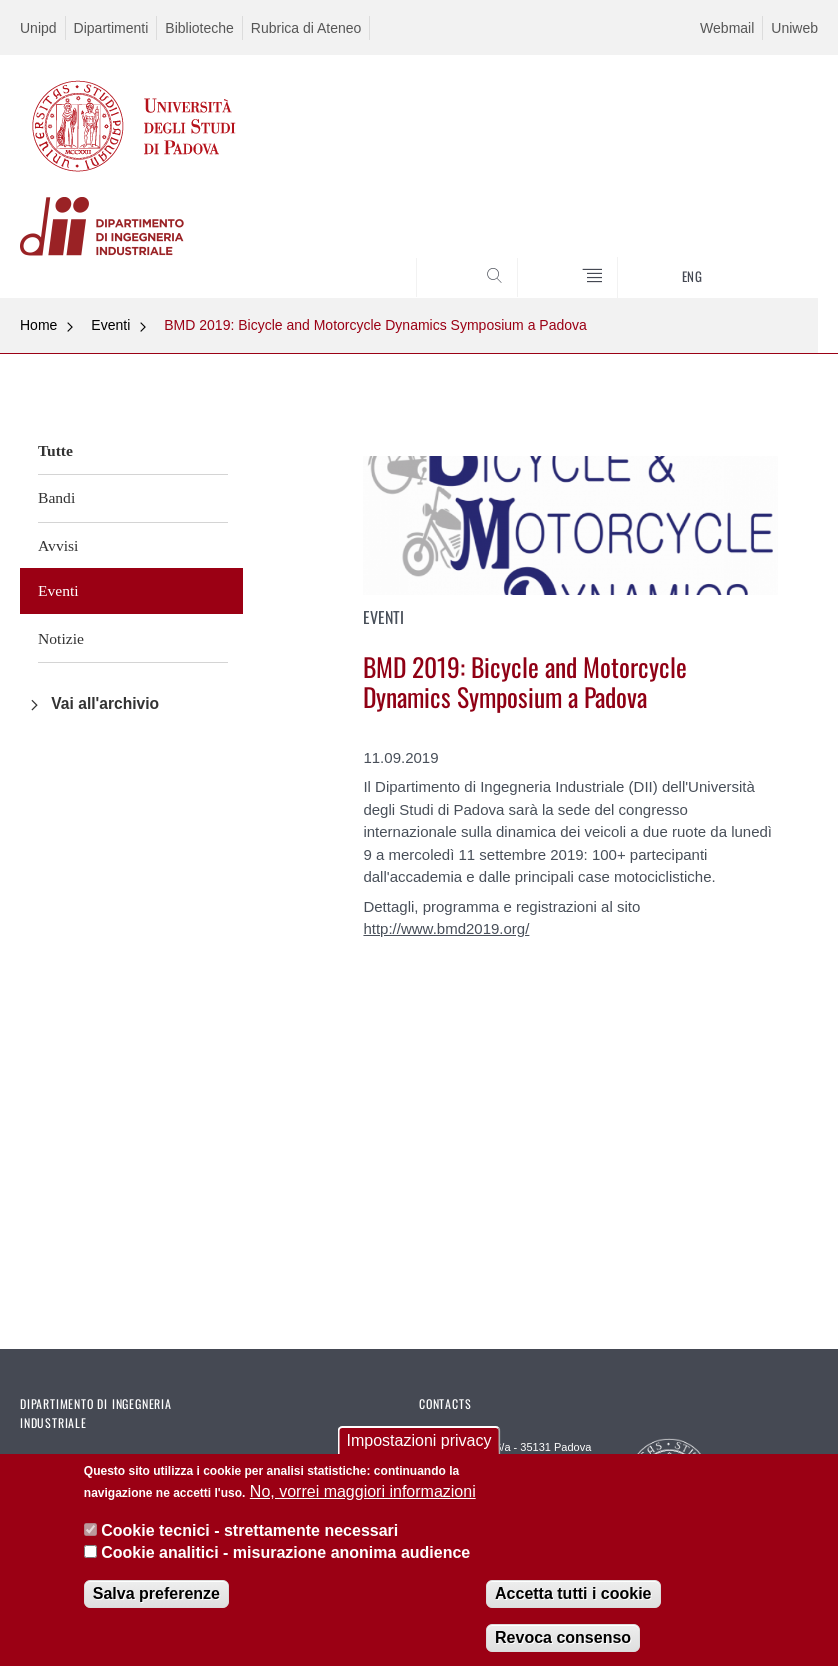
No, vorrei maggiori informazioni (363, 1508)
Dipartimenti (111, 28)
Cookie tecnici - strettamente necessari (249, 1546)
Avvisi (58, 545)
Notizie (61, 638)
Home (38, 325)
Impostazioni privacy (419, 1456)
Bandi (56, 497)
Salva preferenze (156, 1610)
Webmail (727, 28)
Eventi (110, 325)
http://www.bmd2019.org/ (446, 928)
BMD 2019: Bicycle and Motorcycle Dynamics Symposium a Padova (375, 325)
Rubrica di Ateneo (306, 28)
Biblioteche (199, 28)
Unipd (38, 28)
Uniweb (794, 28)
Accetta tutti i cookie (573, 1610)
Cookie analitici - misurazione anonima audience (285, 1569)
